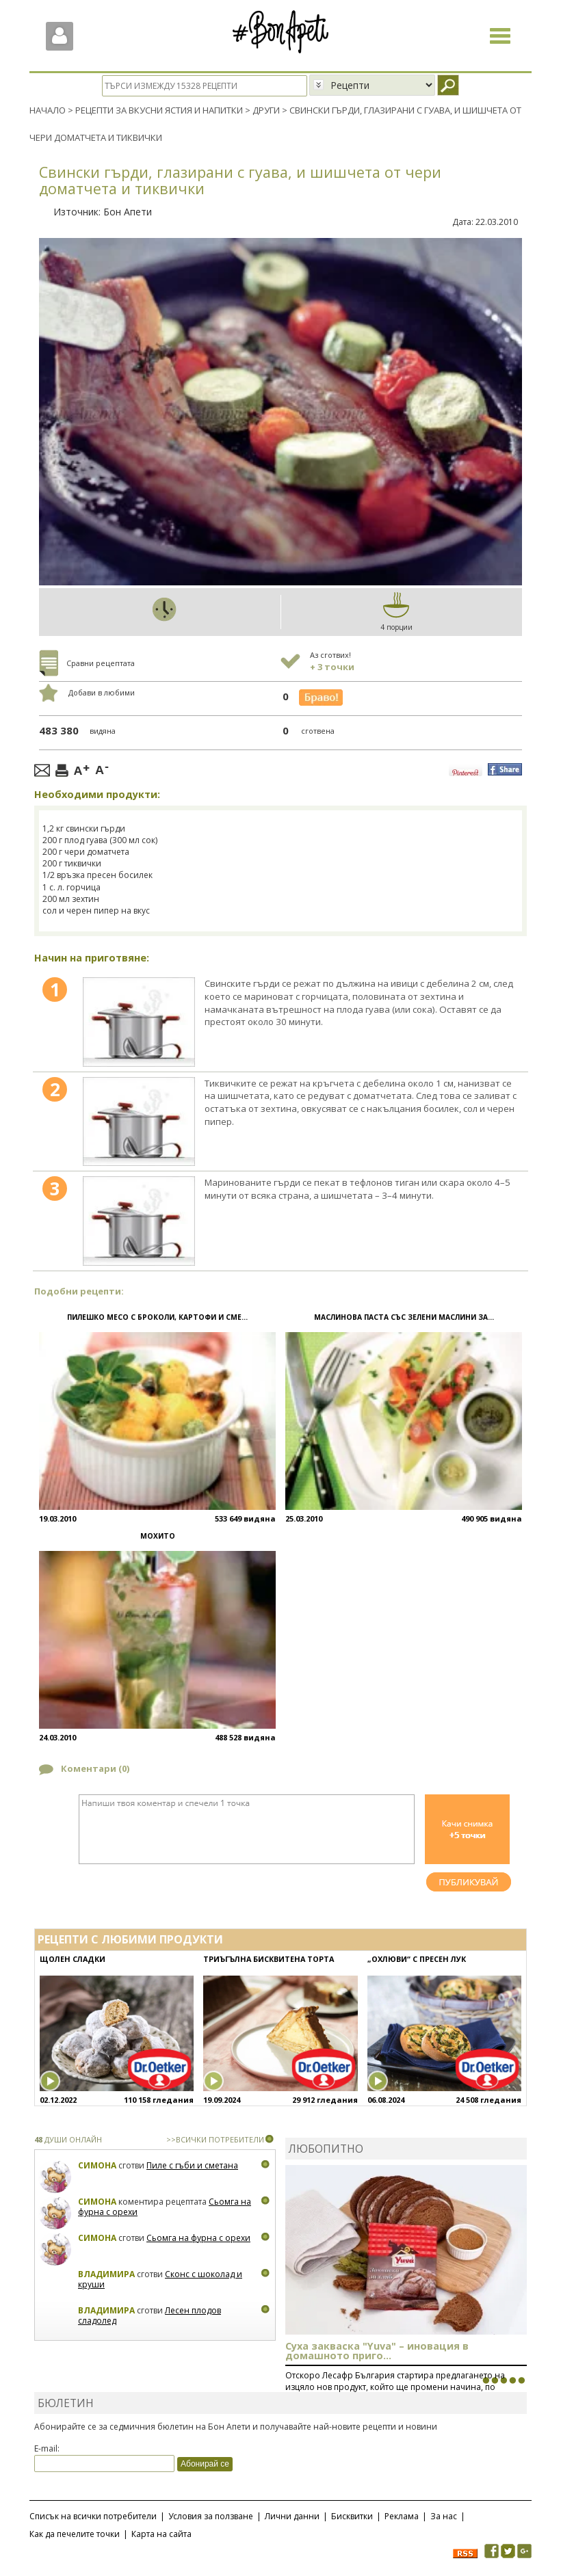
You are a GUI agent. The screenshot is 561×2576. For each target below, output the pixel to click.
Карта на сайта (161, 2533)
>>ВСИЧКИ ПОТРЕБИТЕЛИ (215, 2139)
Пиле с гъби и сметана (192, 2164)
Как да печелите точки (74, 2533)
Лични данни (292, 2515)
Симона (97, 2164)
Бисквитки (352, 2515)
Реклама (401, 2515)
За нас (443, 2515)
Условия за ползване (210, 2515)
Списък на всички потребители (93, 2515)
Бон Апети (127, 211)
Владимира (106, 2273)
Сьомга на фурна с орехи (198, 2237)
